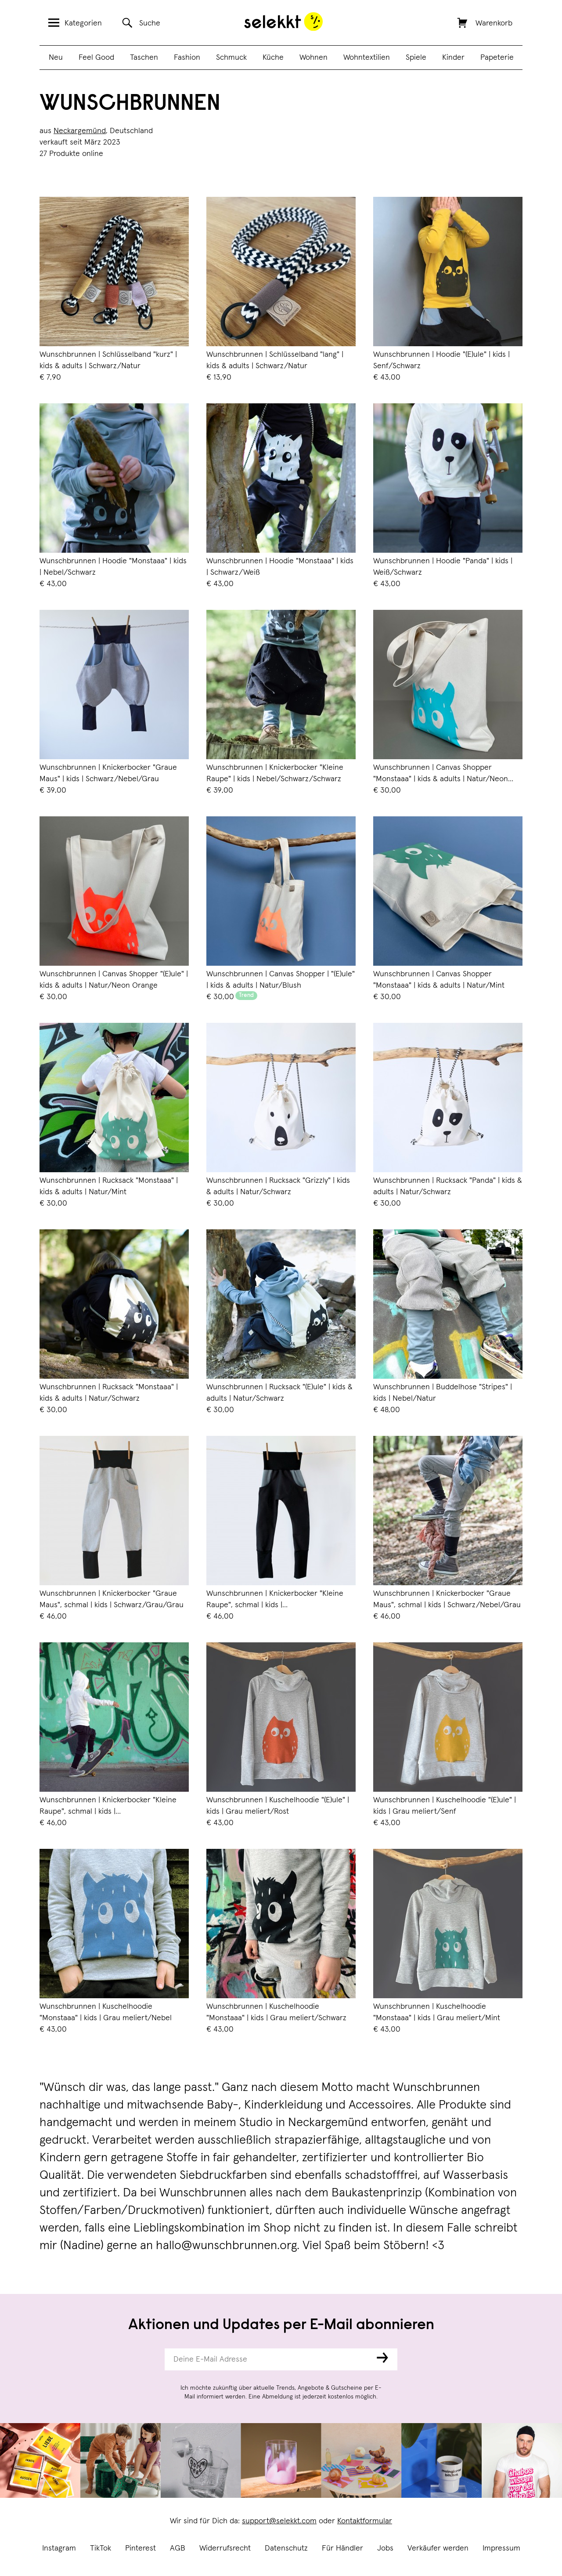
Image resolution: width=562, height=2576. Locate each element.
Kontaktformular (364, 2521)
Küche (273, 58)
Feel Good (96, 58)
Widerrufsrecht (225, 2548)
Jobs (385, 2548)
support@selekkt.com (279, 2521)
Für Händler (342, 2548)
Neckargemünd (80, 131)
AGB (177, 2548)
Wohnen (313, 58)
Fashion (187, 58)
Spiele (416, 58)
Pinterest (140, 2548)
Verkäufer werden (437, 2548)
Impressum (501, 2548)
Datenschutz (286, 2548)
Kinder (453, 58)
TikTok (100, 2548)
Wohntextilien (366, 58)
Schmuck (231, 58)
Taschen (144, 58)
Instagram (59, 2548)
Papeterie (497, 58)
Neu (56, 58)
